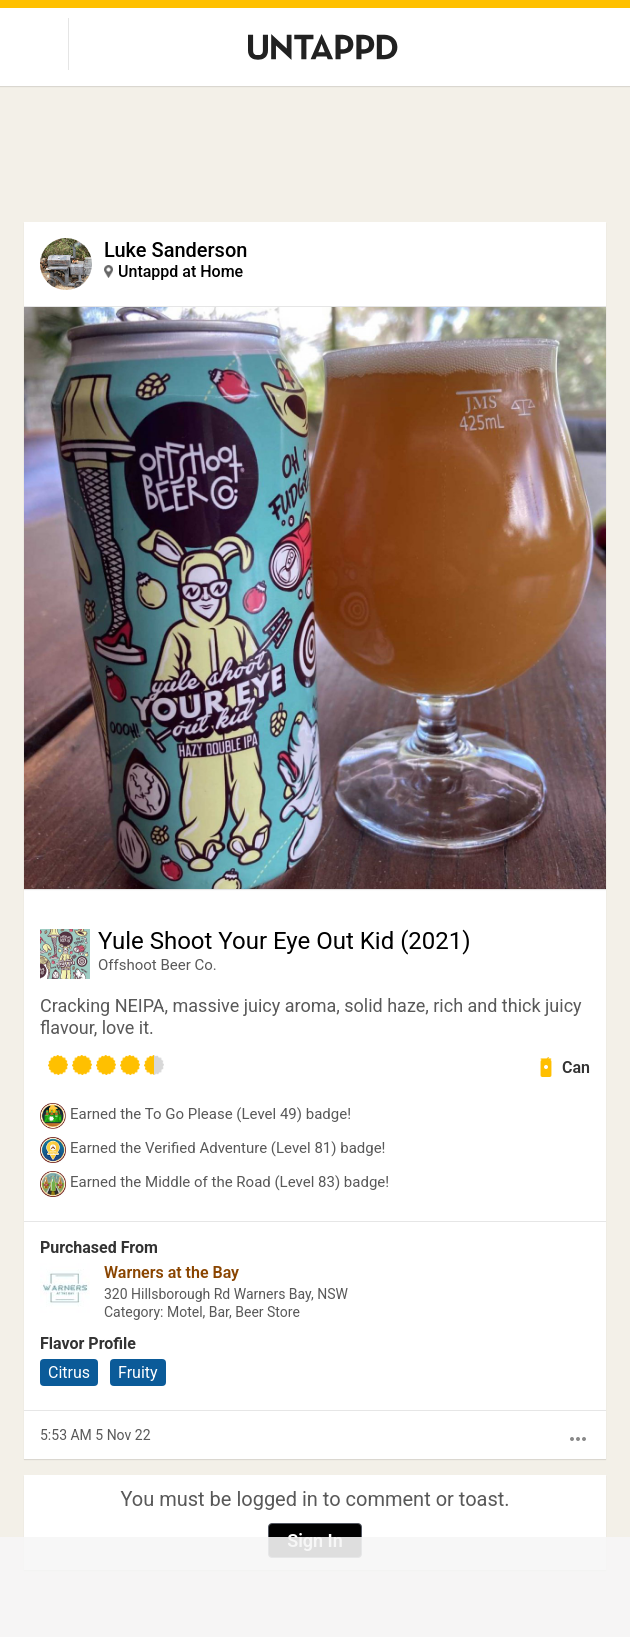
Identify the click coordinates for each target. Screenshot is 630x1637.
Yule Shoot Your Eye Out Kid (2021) (284, 941)
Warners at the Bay (171, 1272)
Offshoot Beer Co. (157, 965)
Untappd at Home (180, 271)
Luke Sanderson (175, 250)
